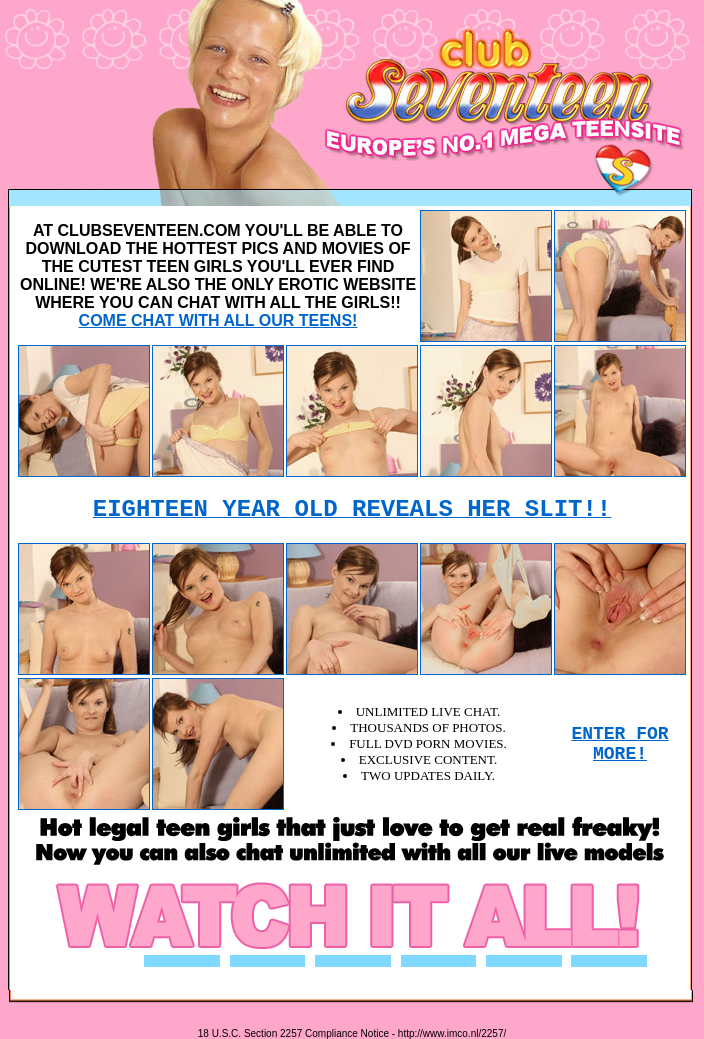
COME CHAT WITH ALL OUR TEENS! (218, 320)
